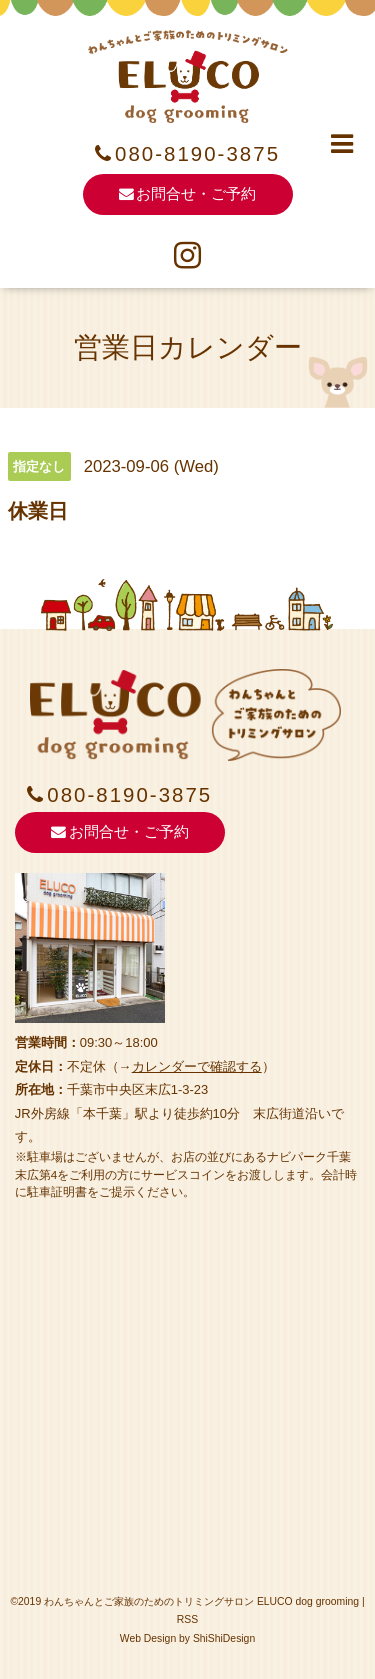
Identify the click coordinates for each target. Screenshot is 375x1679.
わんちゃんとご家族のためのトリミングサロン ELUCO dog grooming (201, 1601)
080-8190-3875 (197, 154)
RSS (187, 1619)
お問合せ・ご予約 (188, 194)
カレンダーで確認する (197, 1066)
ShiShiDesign (224, 1638)
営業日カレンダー (188, 347)
